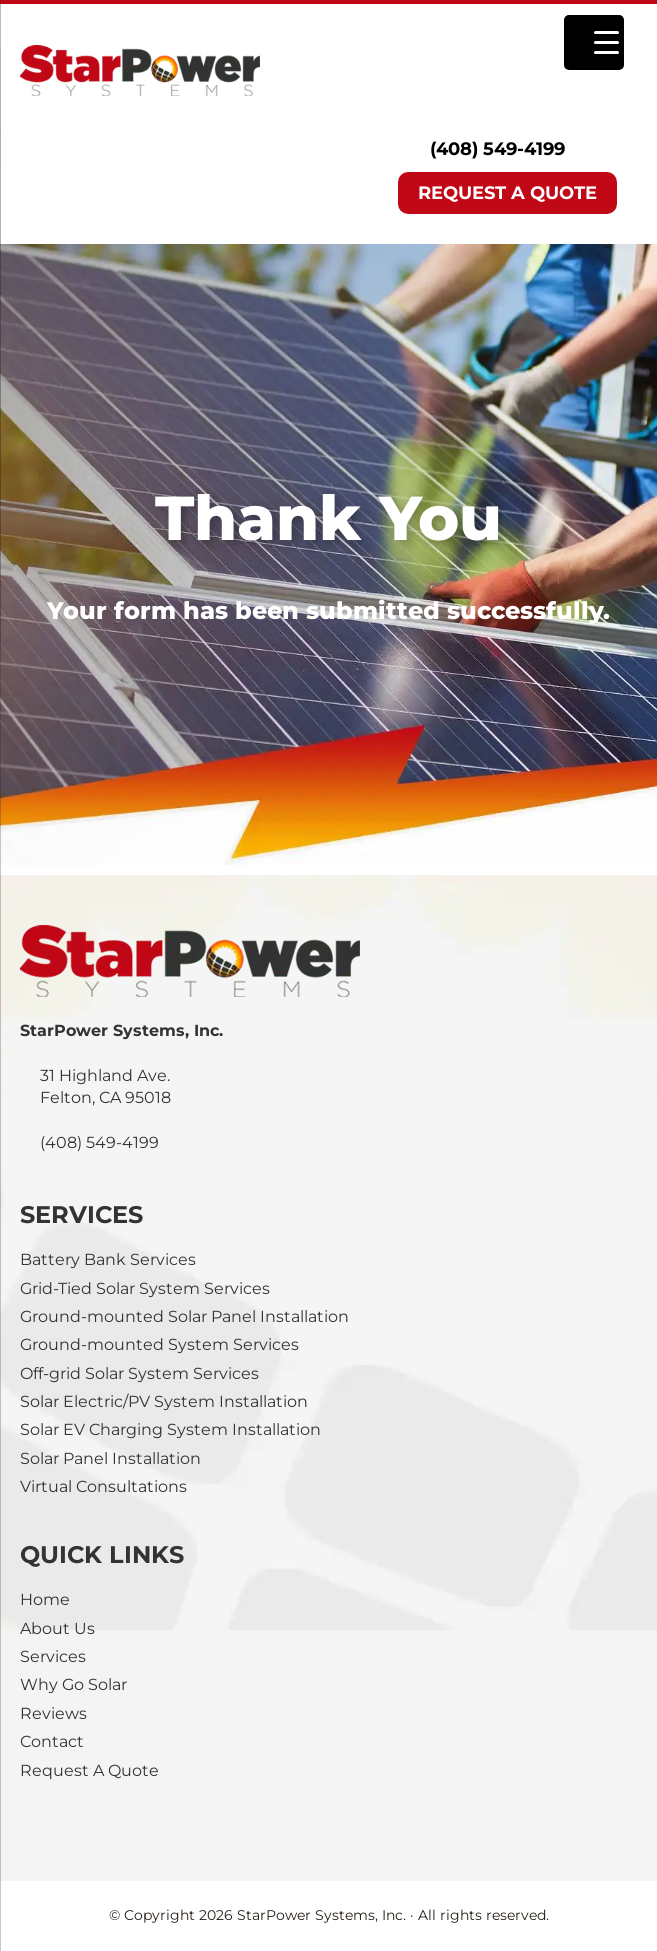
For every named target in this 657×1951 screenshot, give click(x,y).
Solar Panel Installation (110, 1458)
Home (45, 1599)
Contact (52, 1741)
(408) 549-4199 (497, 149)
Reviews (53, 1713)
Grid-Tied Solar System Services (145, 1288)
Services (53, 1656)
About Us (57, 1628)
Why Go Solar (73, 1684)
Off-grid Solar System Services (139, 1373)
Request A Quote (89, 1770)
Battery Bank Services (108, 1259)
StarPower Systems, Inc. (206, 70)
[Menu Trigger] (594, 42)
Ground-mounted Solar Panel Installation (184, 1316)
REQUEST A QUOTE (507, 193)
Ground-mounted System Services (159, 1344)
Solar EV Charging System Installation (170, 1429)
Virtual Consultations (103, 1486)
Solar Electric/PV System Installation (164, 1401)
